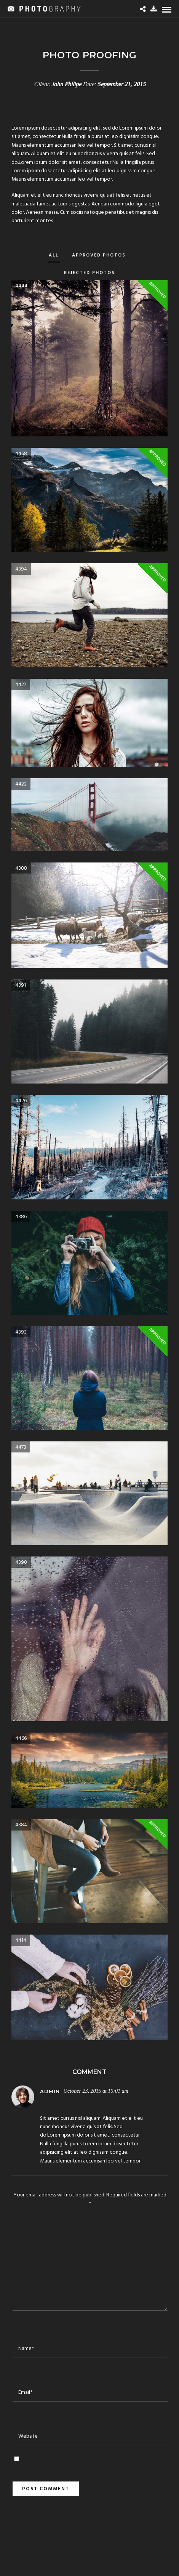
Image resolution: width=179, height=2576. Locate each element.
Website (25, 2419)
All (54, 255)
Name (22, 2331)
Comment (28, 2227)
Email (22, 2375)
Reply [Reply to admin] (50, 2103)
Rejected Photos (89, 273)
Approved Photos (99, 255)
